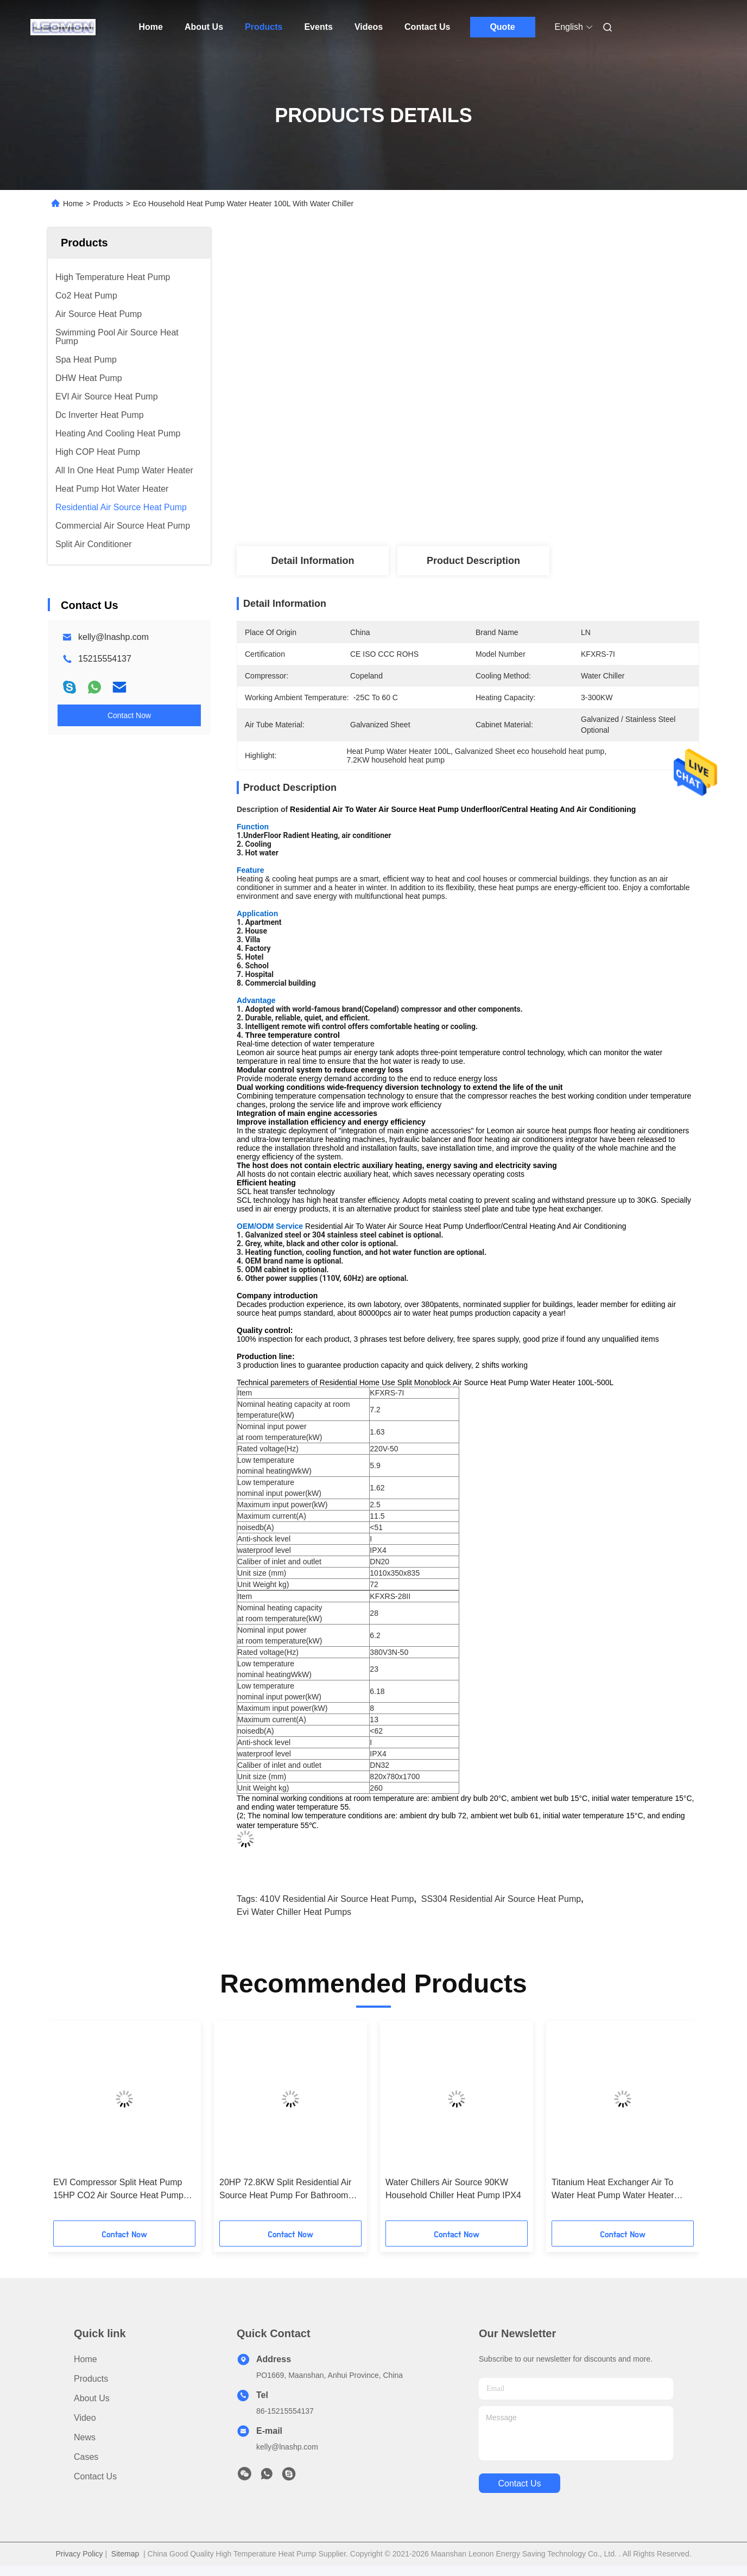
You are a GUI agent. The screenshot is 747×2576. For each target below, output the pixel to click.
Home (151, 26)
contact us (519, 2483)
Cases (86, 2456)
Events (318, 26)
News (85, 2437)
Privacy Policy (79, 2553)
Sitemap (125, 2553)
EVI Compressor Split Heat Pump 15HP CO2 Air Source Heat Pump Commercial (118, 2190)
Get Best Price (526, 510)
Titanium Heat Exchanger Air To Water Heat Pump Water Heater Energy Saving (613, 2190)
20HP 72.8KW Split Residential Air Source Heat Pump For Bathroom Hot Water (285, 2190)
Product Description (473, 560)
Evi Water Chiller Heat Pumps (294, 1912)
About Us (204, 26)
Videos (368, 26)
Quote (502, 26)
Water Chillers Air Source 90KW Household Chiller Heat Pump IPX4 (453, 2189)
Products (263, 26)
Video (85, 2417)
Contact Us (427, 26)
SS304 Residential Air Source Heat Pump (501, 1899)
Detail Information (312, 560)
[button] (88, 2124)
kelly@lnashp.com (113, 637)
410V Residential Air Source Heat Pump (337, 1899)
